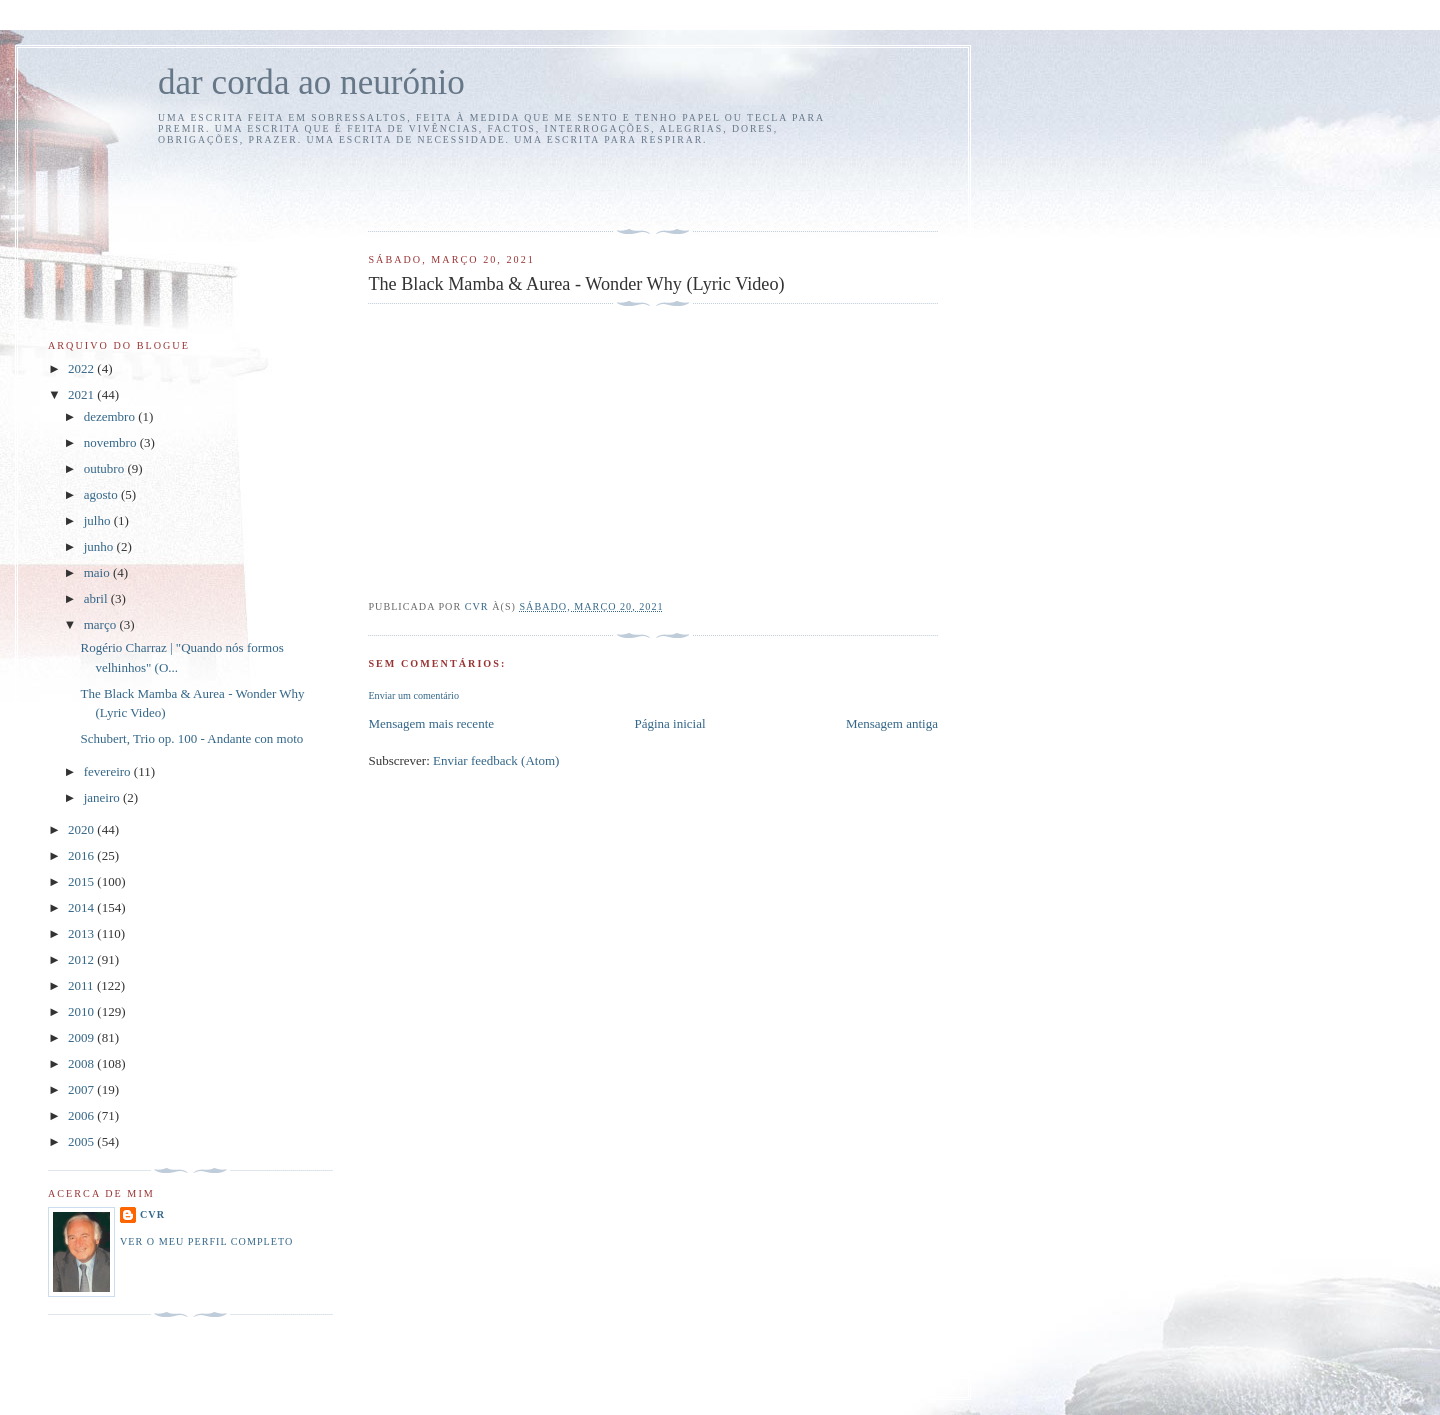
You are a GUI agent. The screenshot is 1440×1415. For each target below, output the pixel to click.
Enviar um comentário (413, 695)
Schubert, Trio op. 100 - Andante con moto (191, 738)
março (102, 624)
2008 (82, 1063)
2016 (82, 855)
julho (99, 520)
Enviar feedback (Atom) (496, 760)
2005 (82, 1141)
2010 (82, 1011)
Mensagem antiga (892, 723)
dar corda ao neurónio (311, 82)
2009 (82, 1037)
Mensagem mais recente (431, 723)
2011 (82, 985)
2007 (82, 1089)
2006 (82, 1115)
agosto (102, 494)
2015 (82, 881)
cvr (152, 1214)
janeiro (103, 797)
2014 (82, 907)
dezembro (111, 416)
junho (100, 546)
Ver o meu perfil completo (206, 1241)
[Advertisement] (485, 185)
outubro (106, 468)
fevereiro (109, 771)
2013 (82, 933)
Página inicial (669, 723)
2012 (82, 959)
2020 (82, 829)
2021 (82, 394)
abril (97, 598)
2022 (82, 368)
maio (98, 572)
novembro (112, 442)
